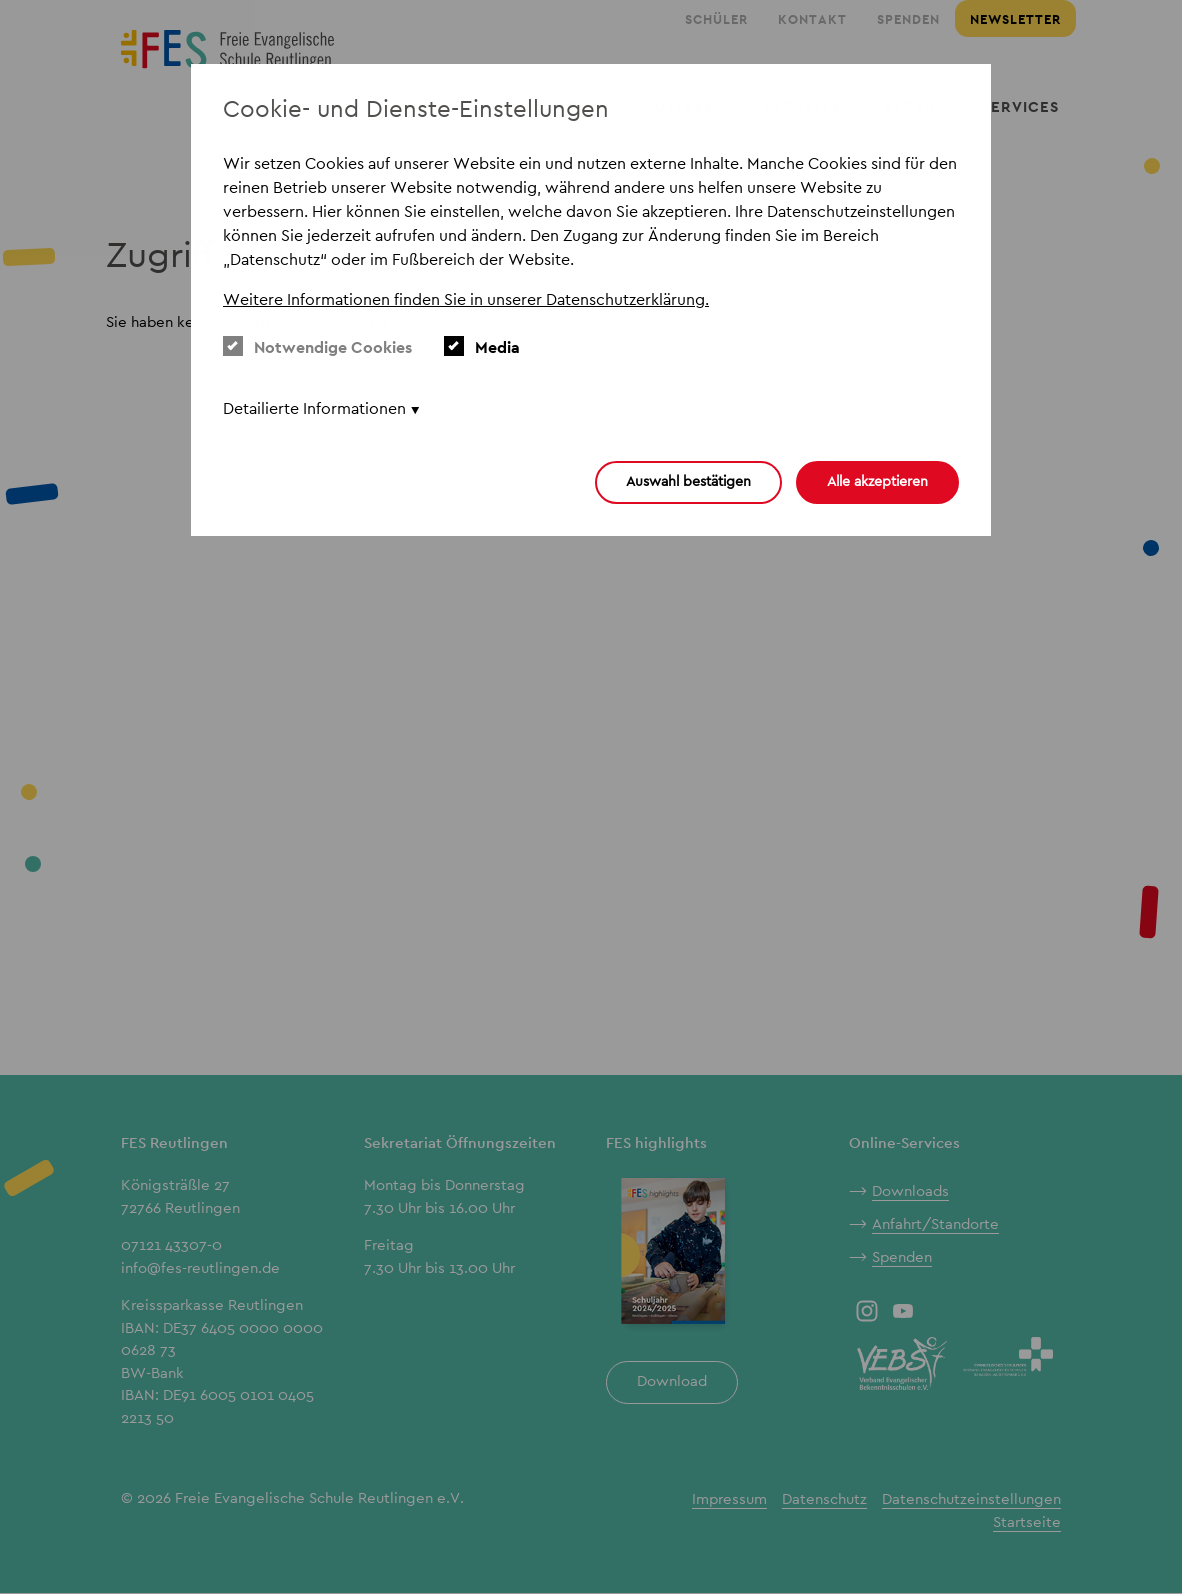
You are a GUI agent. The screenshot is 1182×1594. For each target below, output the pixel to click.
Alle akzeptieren (877, 481)
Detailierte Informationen (314, 408)
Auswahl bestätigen (688, 481)
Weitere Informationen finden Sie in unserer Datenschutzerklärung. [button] (466, 299)
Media (482, 347)
